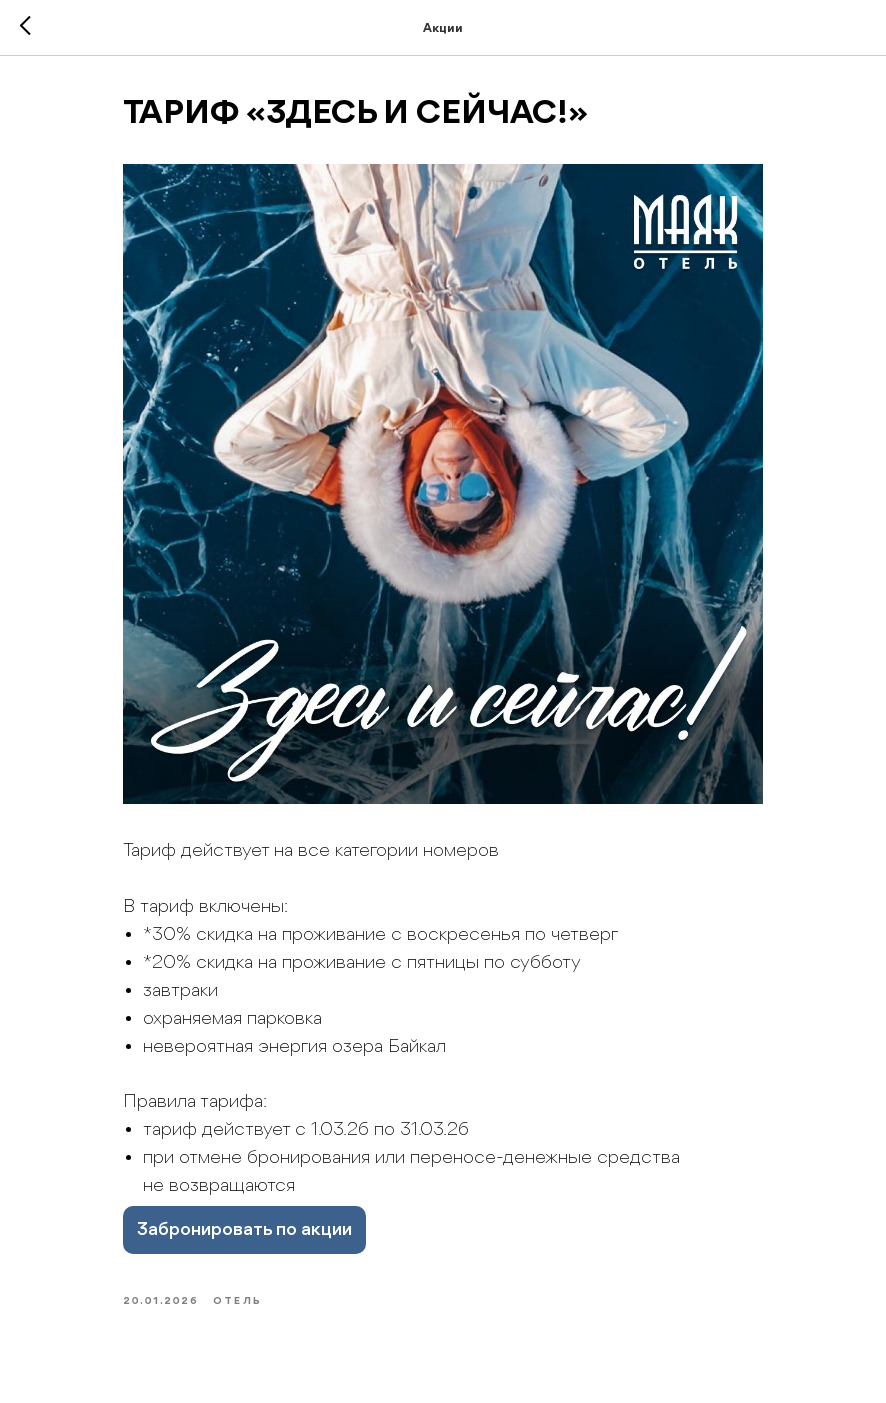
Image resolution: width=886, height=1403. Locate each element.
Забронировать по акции (244, 1230)
